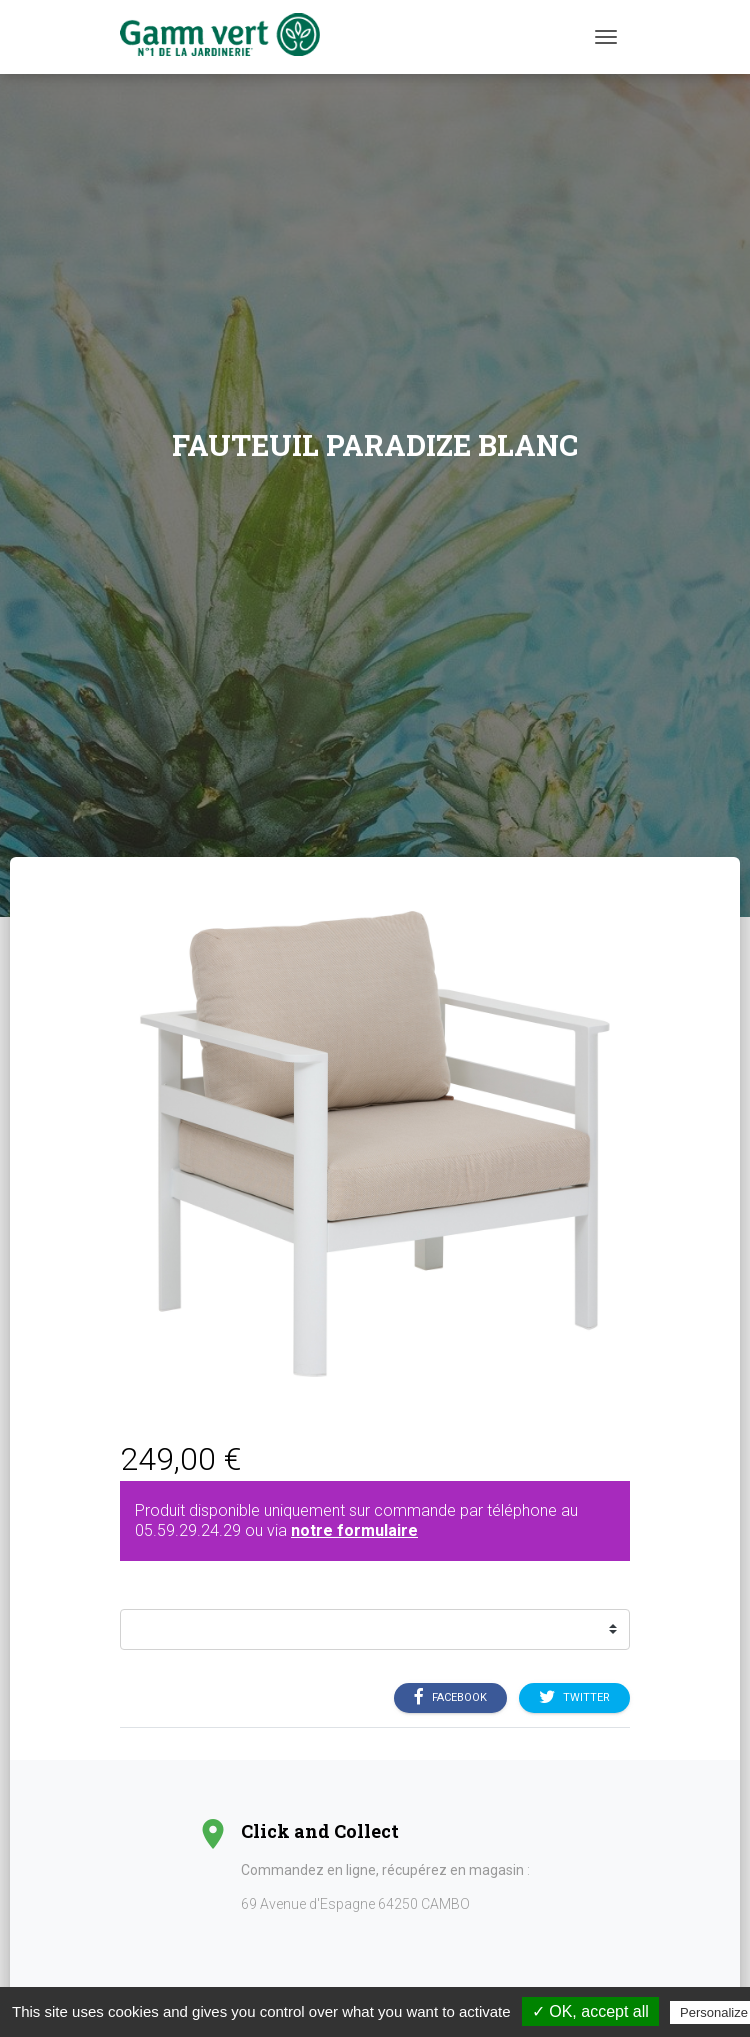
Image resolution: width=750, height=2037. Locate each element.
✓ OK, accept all (590, 2011)
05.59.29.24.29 (188, 1530)
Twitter (574, 1697)
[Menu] (606, 37)
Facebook (450, 1697)
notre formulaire (354, 1530)
